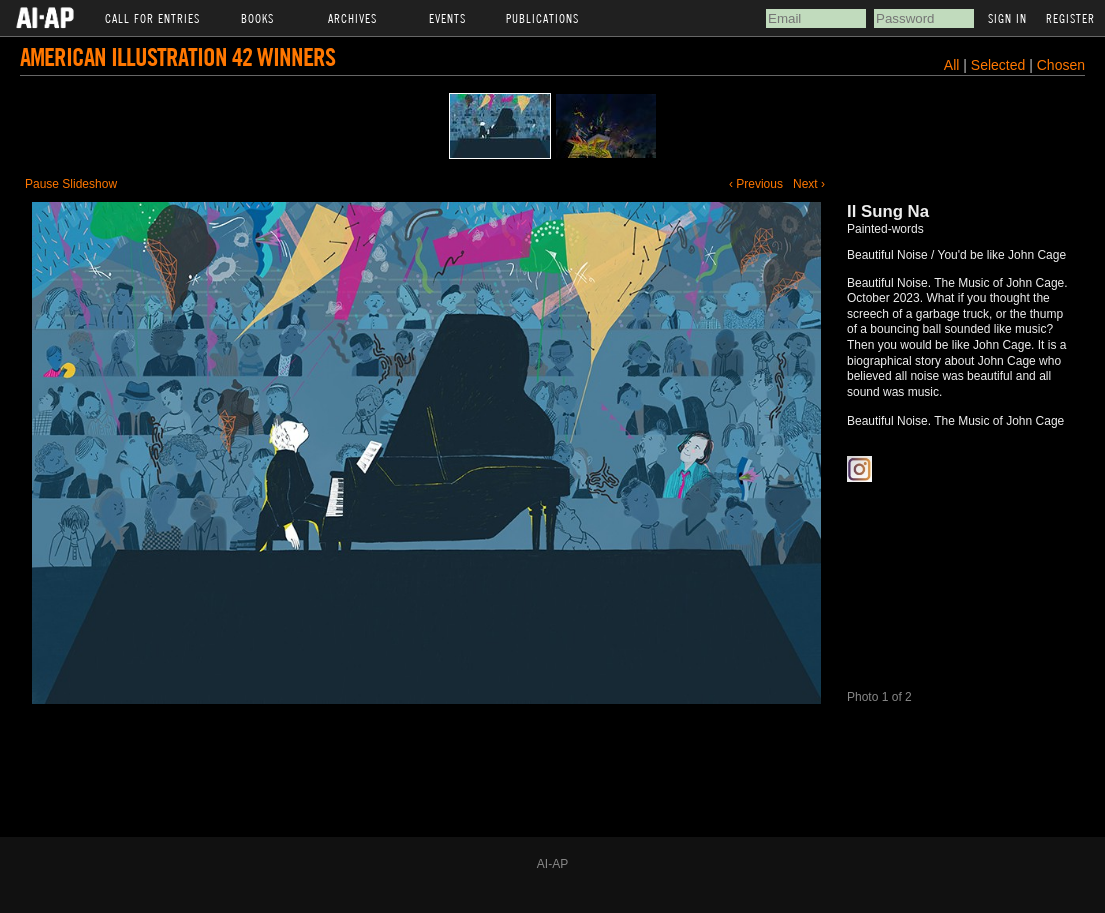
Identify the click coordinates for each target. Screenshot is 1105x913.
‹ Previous (756, 184)
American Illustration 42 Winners (177, 56)
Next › (809, 184)
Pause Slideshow (71, 184)
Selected (1000, 65)
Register (1070, 18)
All (952, 65)
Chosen (1061, 65)
